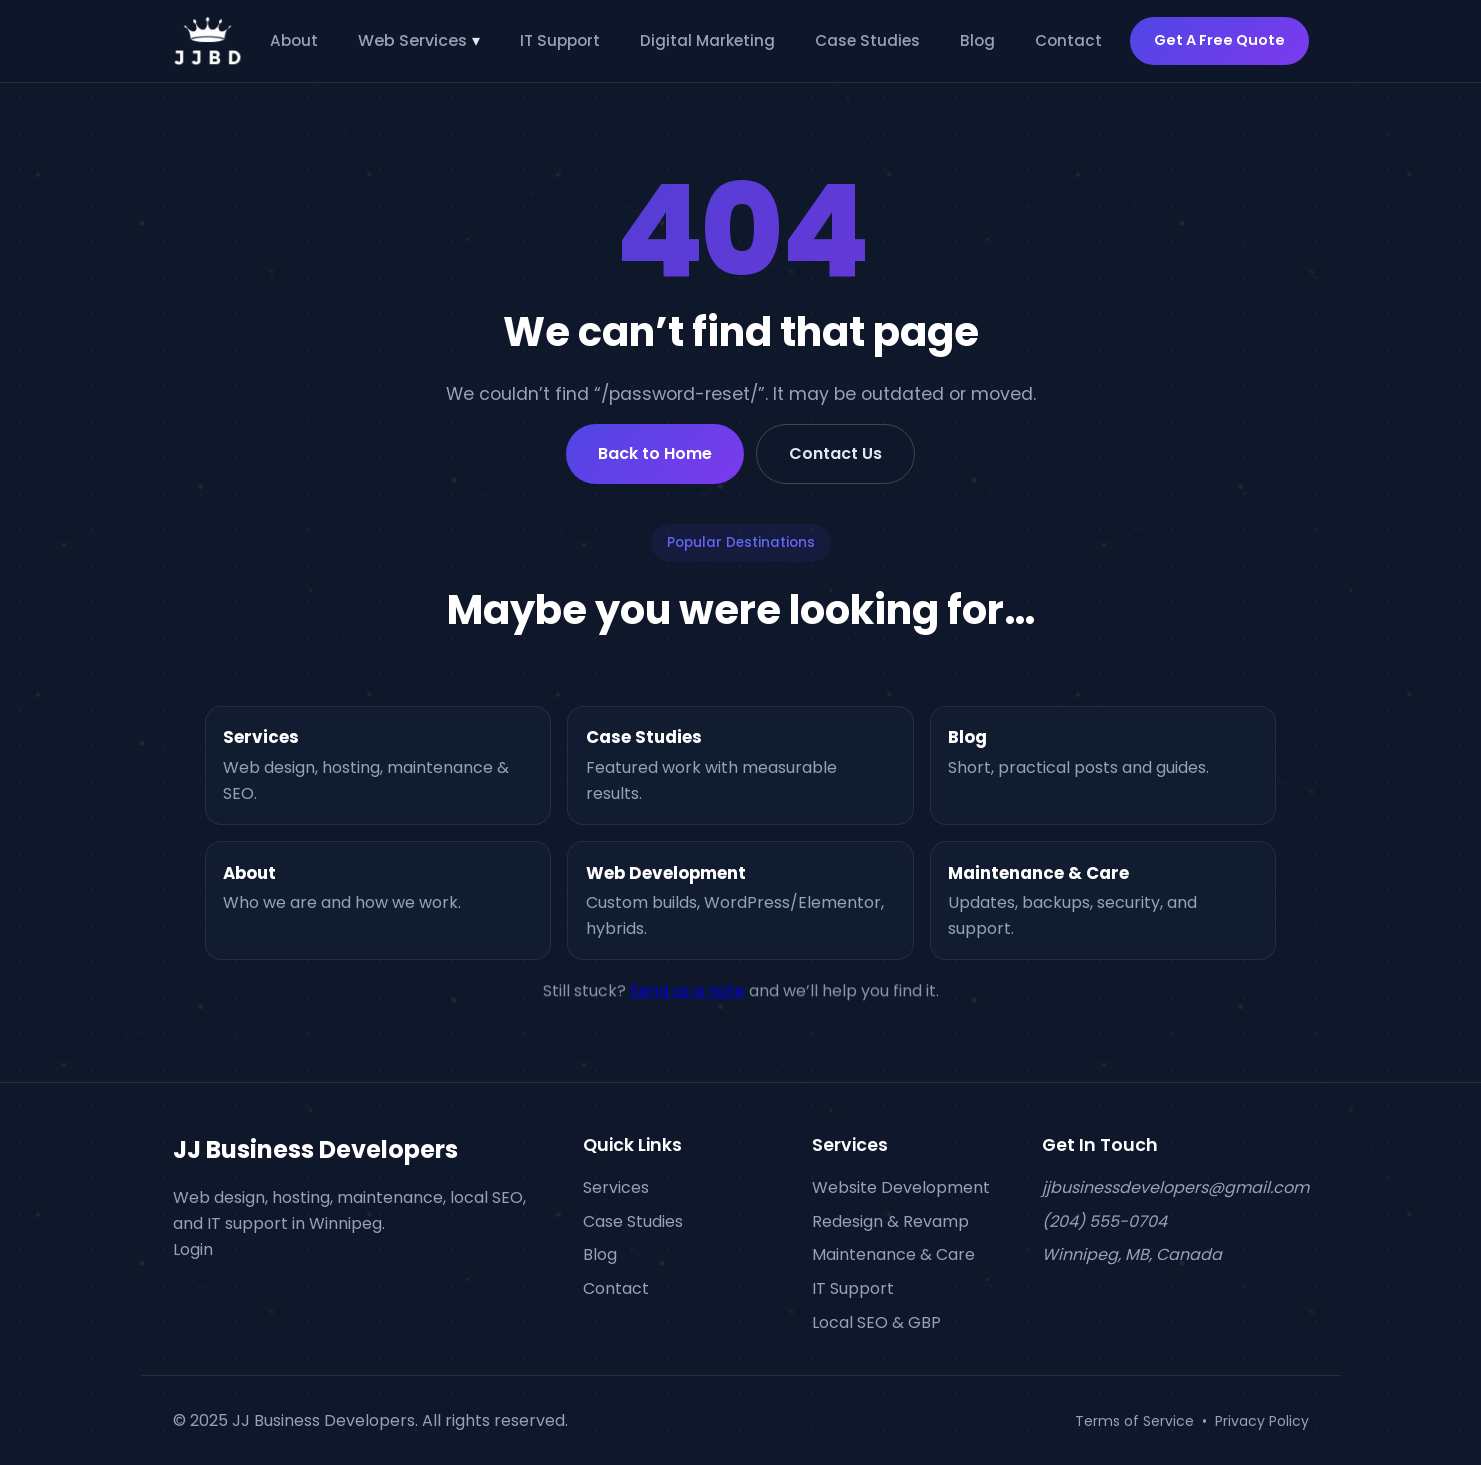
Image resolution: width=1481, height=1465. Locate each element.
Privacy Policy (1262, 1420)
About (294, 40)
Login (193, 1248)
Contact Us (835, 453)
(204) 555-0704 (1104, 1220)
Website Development (901, 1187)
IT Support (560, 40)
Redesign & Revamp (890, 1220)
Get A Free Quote (1219, 40)
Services (616, 1187)
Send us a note (687, 998)
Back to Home (655, 453)
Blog (977, 40)
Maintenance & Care (893, 1254)
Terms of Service (1134, 1420)
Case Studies (867, 40)
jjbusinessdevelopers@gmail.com (1175, 1187)
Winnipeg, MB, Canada (1132, 1254)
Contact (1068, 40)
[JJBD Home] (208, 41)
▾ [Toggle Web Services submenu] (476, 41)
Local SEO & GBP (876, 1321)
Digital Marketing (707, 40)
